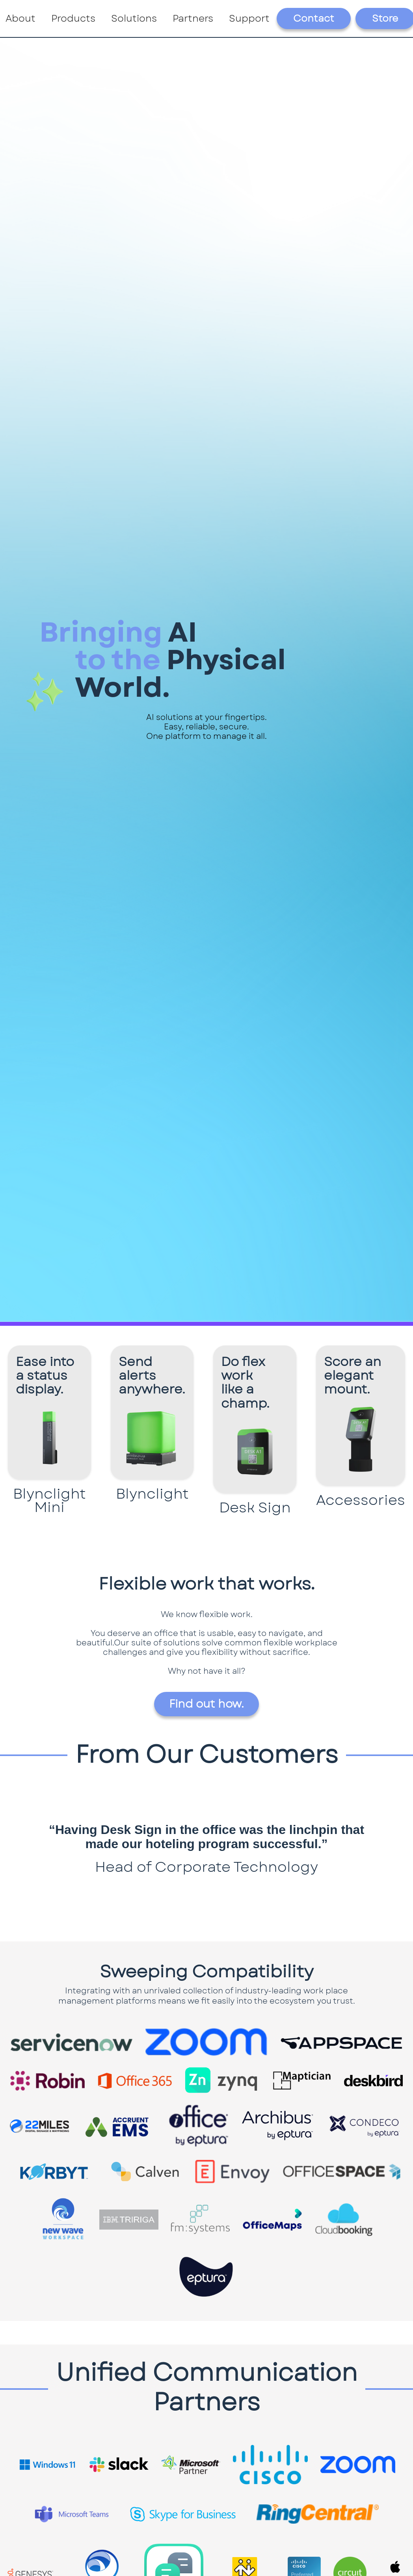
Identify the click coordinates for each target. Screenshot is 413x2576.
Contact (313, 18)
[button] (73, 18)
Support (249, 18)
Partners (193, 18)
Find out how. (206, 1704)
